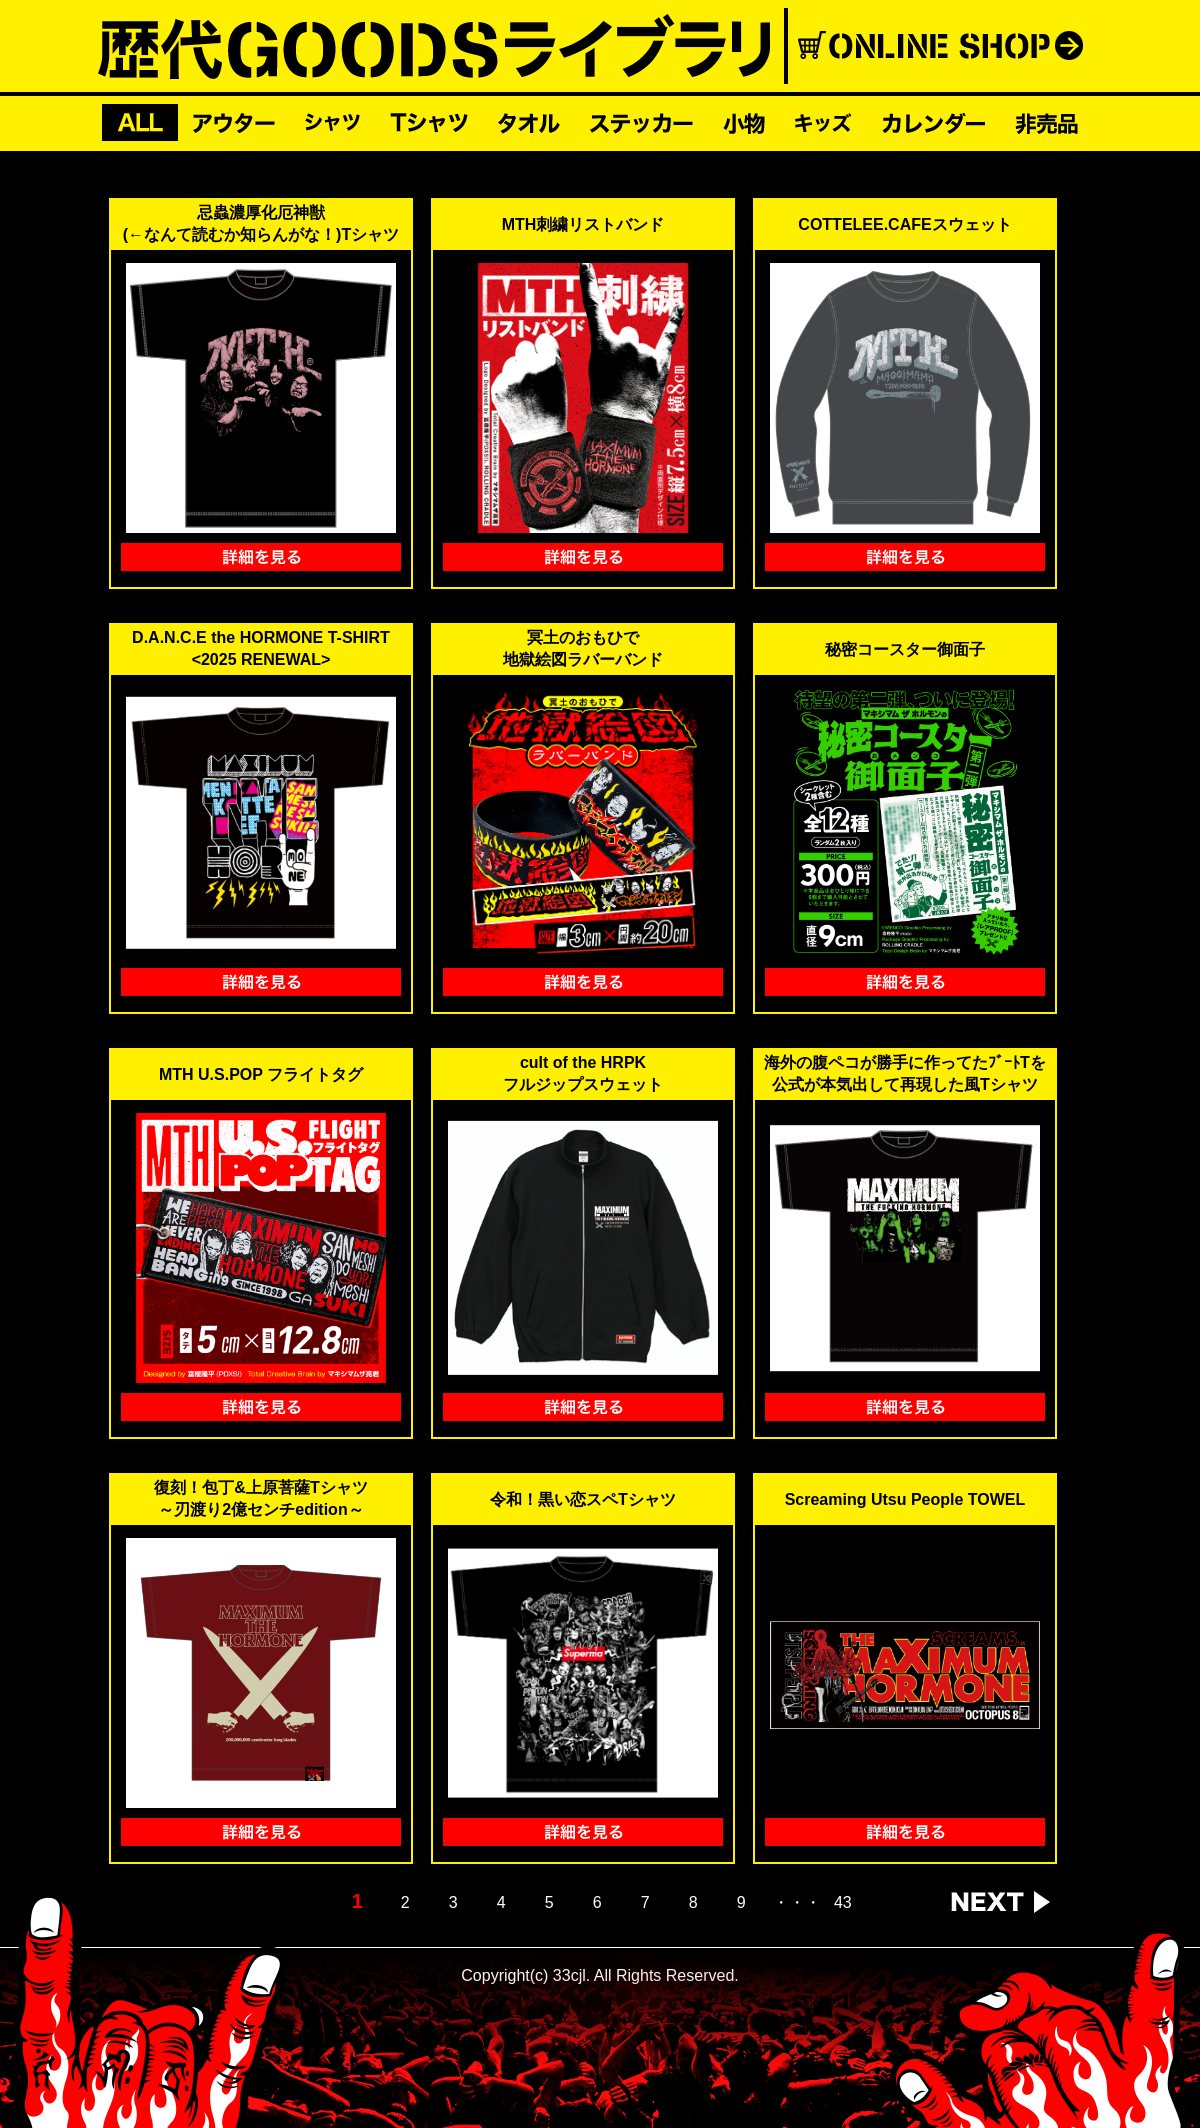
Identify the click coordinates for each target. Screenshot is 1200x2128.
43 (843, 1903)
